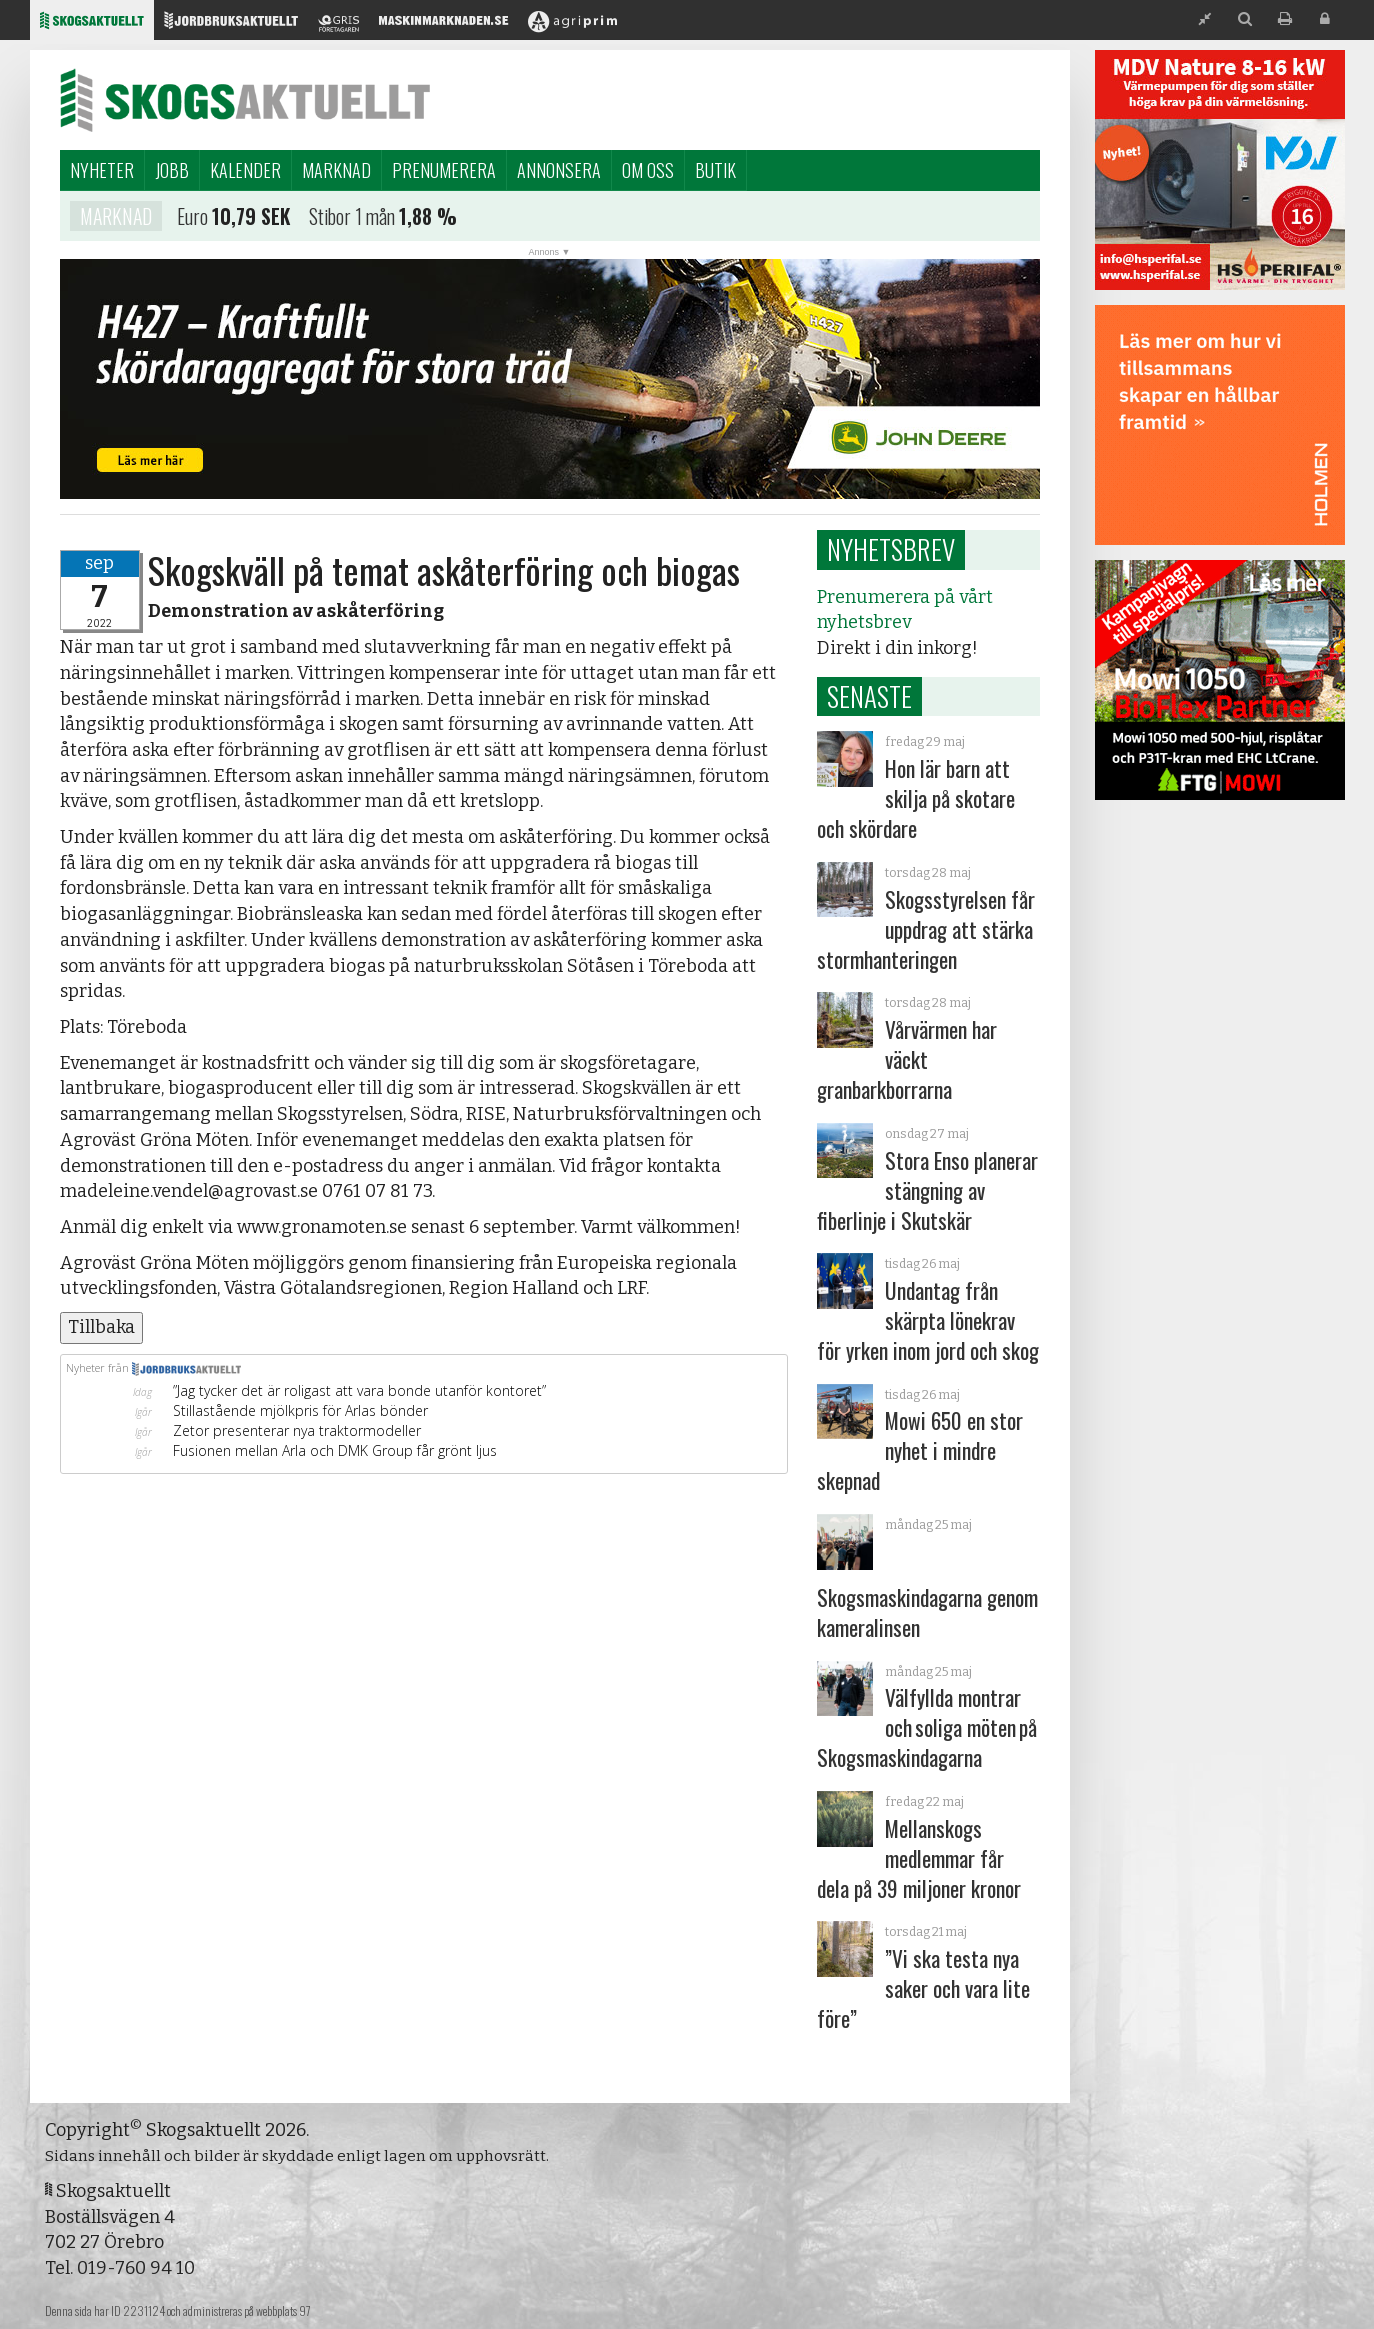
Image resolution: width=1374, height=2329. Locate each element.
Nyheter (102, 170)
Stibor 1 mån (352, 219)
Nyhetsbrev (891, 549)
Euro (192, 219)
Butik (715, 170)
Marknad (336, 170)
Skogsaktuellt (245, 100)
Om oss (648, 170)
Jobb (172, 170)
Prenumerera (444, 170)
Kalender (245, 170)
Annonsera (559, 170)
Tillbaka (101, 1327)
